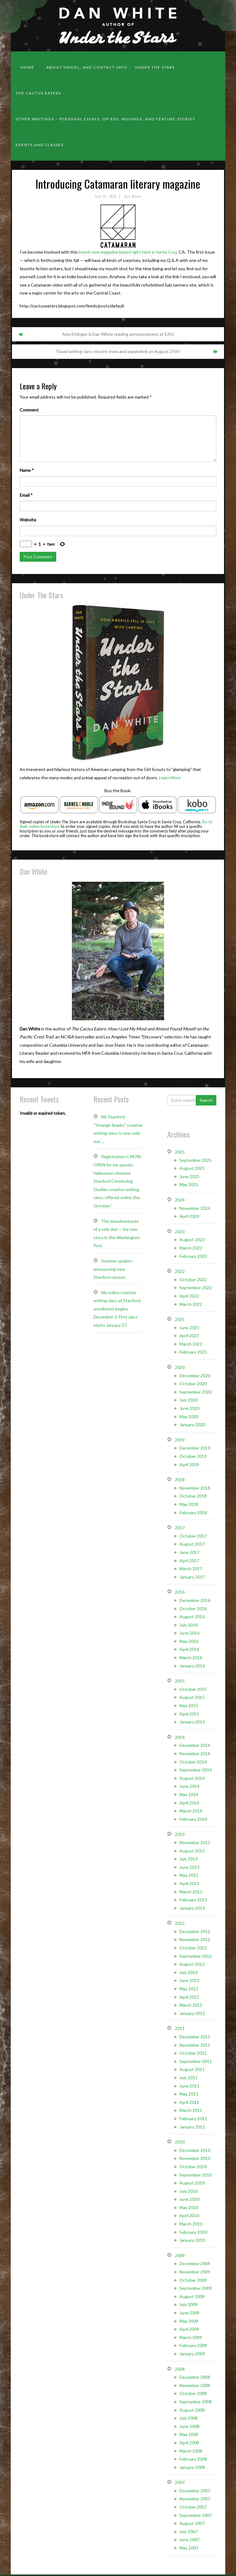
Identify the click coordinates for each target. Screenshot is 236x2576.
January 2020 (192, 1424)
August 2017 (192, 1544)
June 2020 (189, 1408)
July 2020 (188, 1399)
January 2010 (192, 2240)
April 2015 (189, 1713)
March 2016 (190, 1657)
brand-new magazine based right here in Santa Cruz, (128, 252)
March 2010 (190, 2223)
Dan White (132, 196)
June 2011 (189, 2085)
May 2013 (188, 1875)
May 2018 (188, 1504)
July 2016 (188, 1624)
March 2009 (190, 2337)
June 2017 (189, 1552)
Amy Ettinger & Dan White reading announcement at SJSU (118, 334)
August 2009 (192, 2296)
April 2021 (189, 1335)
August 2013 (192, 1850)
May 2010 (188, 2207)
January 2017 (192, 1576)
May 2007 (188, 2547)
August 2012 (192, 1964)
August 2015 (192, 1697)
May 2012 (188, 1988)
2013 (180, 1834)
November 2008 (194, 2385)
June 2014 (189, 1786)
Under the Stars (155, 67)
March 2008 (190, 2451)
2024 (180, 1199)
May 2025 (188, 1184)
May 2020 (188, 1416)
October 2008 (193, 2393)
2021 (180, 1319)
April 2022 (189, 1295)
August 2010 (192, 2182)
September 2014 (195, 1769)
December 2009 (194, 2263)
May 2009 (188, 2321)
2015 (180, 1680)
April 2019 (189, 1464)
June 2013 (189, 1867)
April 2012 (189, 1997)
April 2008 (189, 2442)
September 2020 (195, 1391)
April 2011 (189, 2102)
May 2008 (188, 2434)
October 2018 (193, 1496)
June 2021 (189, 1327)
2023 (180, 1231)
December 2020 (194, 1375)
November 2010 (194, 2158)
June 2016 (189, 1632)
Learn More (170, 777)
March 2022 (190, 1304)
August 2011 (192, 2069)
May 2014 (188, 1794)
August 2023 (192, 1239)
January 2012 (192, 2013)
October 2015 (193, 1689)
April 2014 (189, 1802)
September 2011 (195, 2061)
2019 (180, 1439)
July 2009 (188, 2304)
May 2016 (188, 1641)
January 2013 (192, 1908)
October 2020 (193, 1383)
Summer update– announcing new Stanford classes (113, 1269)
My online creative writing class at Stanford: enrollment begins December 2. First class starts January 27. (117, 1309)
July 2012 (188, 1972)
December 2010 (194, 2150)
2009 (180, 2255)
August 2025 (192, 1168)
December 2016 (194, 1600)
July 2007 (188, 2531)
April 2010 (189, 2215)
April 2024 (189, 1216)
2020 (180, 1367)
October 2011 (193, 2053)
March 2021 (190, 1343)
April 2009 (189, 2329)
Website (28, 519)
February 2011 (193, 2118)
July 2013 (188, 1858)
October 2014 (193, 1761)
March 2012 (190, 2005)
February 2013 (193, 1899)
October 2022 (193, 1279)
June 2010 (189, 2199)
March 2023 (190, 1247)
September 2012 (195, 1956)
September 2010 (195, 2174)
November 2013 (194, 1842)
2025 (180, 1151)
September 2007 (195, 2515)
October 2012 (193, 1947)
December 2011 (194, 2036)
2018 (180, 1479)
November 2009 (194, 2271)
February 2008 (193, 2459)
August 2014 (192, 1778)
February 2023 (193, 1256)
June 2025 (189, 1176)
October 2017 (193, 1536)
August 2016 (192, 1616)
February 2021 (193, 1351)
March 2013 (190, 1891)
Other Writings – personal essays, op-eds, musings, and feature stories (105, 119)
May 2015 (188, 1705)
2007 (180, 2482)
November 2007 (194, 2498)
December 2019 (194, 1448)
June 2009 (189, 2312)
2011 (180, 2028)
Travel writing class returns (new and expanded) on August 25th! (118, 351)
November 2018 (194, 1488)
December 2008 (194, 2377)
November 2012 (194, 1939)
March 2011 (190, 2110)
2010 (180, 2142)
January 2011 (192, 2126)
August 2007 (192, 2523)
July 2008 (188, 2418)
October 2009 (193, 2280)
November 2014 (194, 1753)
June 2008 (189, 2426)
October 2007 (193, 2507)
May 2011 (188, 2094)
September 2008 (195, 2401)
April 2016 (189, 1649)
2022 (180, 1271)
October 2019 (193, 1456)
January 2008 (192, 2467)
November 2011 (194, 2045)
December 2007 (194, 2490)
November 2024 (194, 1208)
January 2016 (192, 1665)
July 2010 (188, 2191)
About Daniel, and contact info (87, 67)
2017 (180, 1527)
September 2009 (195, 2288)
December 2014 (194, 1745)
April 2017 (189, 1560)
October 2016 (193, 1608)
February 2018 (193, 1512)
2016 (180, 1592)
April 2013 (189, 1883)
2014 (180, 1737)
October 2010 (193, 2166)
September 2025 (195, 1160)
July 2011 (188, 2077)
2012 (180, 1923)
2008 (180, 2369)
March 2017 (190, 1568)
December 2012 (194, 1931)
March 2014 (190, 1810)
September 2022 (195, 1287)
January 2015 (192, 1721)
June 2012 (189, 1980)
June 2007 (189, 2539)
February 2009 (193, 2345)
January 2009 (192, 2353)
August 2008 (192, 2410)
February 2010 (193, 2232)
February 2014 (193, 1819)
